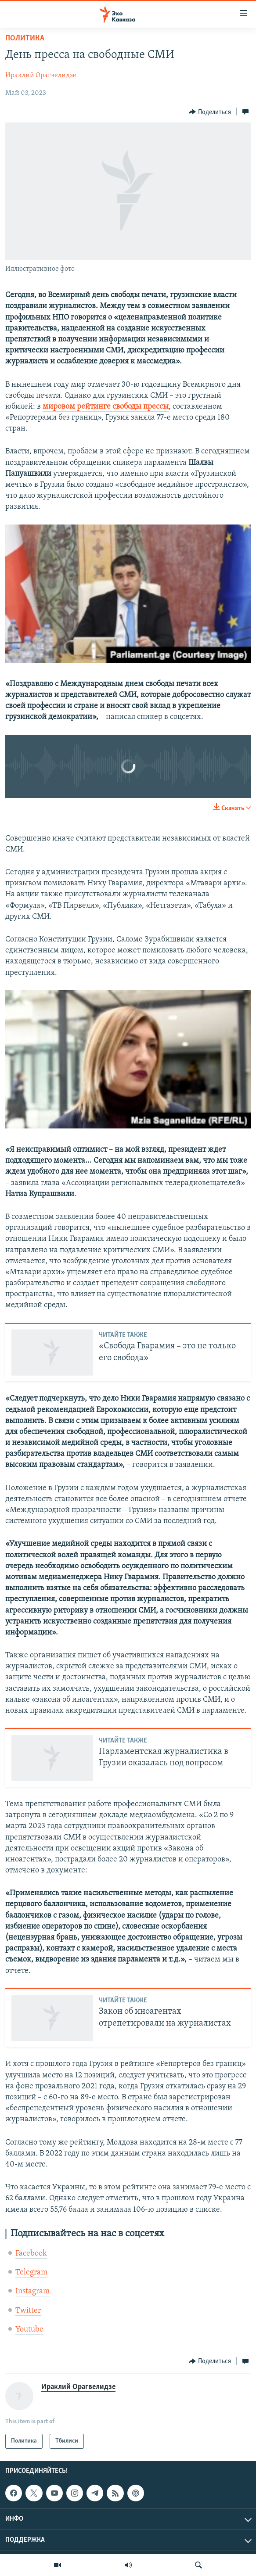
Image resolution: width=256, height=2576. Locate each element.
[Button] (210, 112)
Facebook (31, 2253)
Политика (24, 38)
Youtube (29, 2329)
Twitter (28, 2311)
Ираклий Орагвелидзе (40, 75)
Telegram (31, 2272)
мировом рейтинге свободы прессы (106, 406)
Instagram (32, 2291)
